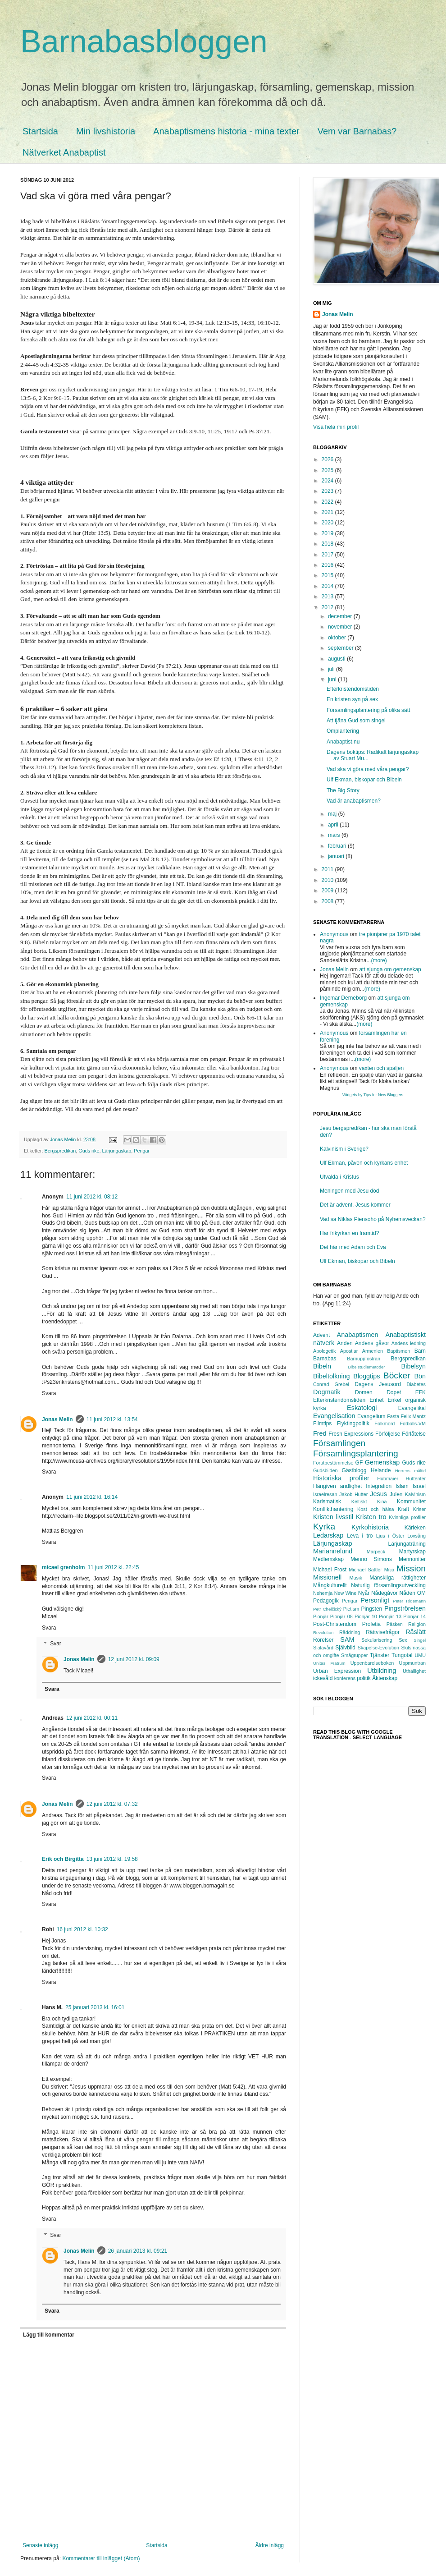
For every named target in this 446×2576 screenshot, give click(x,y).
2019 (328, 533)
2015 (328, 575)
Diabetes (416, 1384)
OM (421, 1593)
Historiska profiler (341, 1478)
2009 (328, 890)
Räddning (349, 1632)
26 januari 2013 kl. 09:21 (137, 2251)
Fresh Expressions (350, 1434)
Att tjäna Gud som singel (356, 720)
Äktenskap (384, 1678)
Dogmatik (327, 1392)
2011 (328, 869)
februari (338, 846)
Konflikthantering (333, 1509)
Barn (420, 1351)
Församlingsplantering (355, 1453)
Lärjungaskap (116, 1150)
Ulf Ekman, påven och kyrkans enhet (364, 1163)
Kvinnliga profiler (407, 1517)
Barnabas (324, 1358)
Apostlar (349, 1351)
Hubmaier (387, 1478)
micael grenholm (63, 1567)
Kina (382, 1501)
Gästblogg (354, 1470)
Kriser (419, 1509)
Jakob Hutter (353, 1494)
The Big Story (343, 790)
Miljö (389, 1569)
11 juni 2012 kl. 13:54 (112, 1419)
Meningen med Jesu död (349, 1191)
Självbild (345, 1647)
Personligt (374, 1600)
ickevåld (322, 1678)
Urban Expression (337, 1671)
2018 (328, 544)
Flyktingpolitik (353, 1423)
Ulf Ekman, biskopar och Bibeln (364, 779)
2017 (328, 554)
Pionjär (320, 1616)
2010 (328, 880)
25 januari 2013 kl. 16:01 (94, 2007)
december (341, 616)
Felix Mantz (413, 1416)
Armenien (372, 1351)
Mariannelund (332, 1551)
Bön (420, 1376)
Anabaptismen (357, 1334)
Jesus (378, 1493)
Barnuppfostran (363, 1358)
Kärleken (415, 1527)
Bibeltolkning (331, 1376)
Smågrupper (354, 1655)
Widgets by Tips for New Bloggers (372, 1095)
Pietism (351, 1609)
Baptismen (398, 1351)
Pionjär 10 (366, 1616)
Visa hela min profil (336, 427)
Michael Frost (329, 1569)
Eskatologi (362, 1407)
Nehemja (322, 1593)
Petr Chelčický (327, 1609)
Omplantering (343, 731)
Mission (411, 1568)
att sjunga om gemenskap (390, 969)
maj (333, 814)
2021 (328, 512)
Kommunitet (411, 1501)
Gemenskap (382, 1462)
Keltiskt (359, 1501)
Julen (396, 1494)
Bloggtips (366, 1376)
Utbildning (381, 1670)
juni (333, 679)
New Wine (345, 1593)
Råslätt (415, 1631)
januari (337, 856)
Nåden (407, 1593)
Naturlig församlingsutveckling (388, 1585)
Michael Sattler (365, 1569)
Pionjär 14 (414, 1616)
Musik (356, 1577)
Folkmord (384, 1423)
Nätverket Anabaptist (64, 152)
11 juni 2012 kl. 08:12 (92, 1197)
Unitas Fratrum (329, 1663)
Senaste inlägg (40, 2545)
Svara (49, 1393)
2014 (328, 586)
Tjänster (379, 1655)
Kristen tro (371, 1516)
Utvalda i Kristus (339, 1177)
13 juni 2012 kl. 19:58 (112, 1859)
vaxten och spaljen (381, 1068)
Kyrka (324, 1526)
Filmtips (322, 1423)
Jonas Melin (57, 1419)
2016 (328, 565)
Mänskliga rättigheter (397, 1578)
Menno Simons (371, 1559)
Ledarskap (328, 1535)
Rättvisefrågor (383, 1632)
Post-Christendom (334, 1624)
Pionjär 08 (341, 1616)
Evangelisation (334, 1415)
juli (332, 669)
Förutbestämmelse (333, 1462)
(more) (379, 960)
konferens (344, 1678)
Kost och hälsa (375, 1509)
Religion (417, 1624)
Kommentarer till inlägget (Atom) (101, 2558)
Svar (55, 1644)
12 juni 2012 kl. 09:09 (133, 1659)
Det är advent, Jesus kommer (355, 1205)
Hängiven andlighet (337, 1486)
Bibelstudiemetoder (366, 1366)
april (334, 825)
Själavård (323, 1647)
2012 (328, 607)
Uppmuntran (412, 1663)
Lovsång (416, 1535)
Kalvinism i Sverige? (344, 1149)
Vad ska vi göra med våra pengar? (368, 769)
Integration (378, 1486)
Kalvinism (415, 1494)
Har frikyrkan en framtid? (349, 1233)
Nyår (363, 1593)
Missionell (327, 1577)
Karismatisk (327, 1501)
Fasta (393, 1416)
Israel (419, 1486)
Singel (420, 1640)
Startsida (40, 131)
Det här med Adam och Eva (353, 1247)
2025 (328, 470)
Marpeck (376, 1551)
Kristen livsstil (333, 1516)
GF (359, 1463)
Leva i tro (360, 1536)
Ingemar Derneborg (343, 998)
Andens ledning (408, 1343)
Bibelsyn (413, 1366)
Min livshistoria (105, 131)
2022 (328, 502)
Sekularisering (376, 1640)
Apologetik (324, 1351)
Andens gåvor (372, 1343)
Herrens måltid (410, 1470)
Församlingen (339, 1443)
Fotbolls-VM (413, 1423)
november (341, 627)
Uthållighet (414, 1671)
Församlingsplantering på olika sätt (368, 710)
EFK (420, 1392)
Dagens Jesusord (378, 1384)
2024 (328, 481)
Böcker (396, 1375)
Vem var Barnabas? (357, 131)
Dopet (394, 1392)
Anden (345, 1343)
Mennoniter (412, 1559)
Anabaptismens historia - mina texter (226, 131)
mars (334, 835)
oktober (337, 637)
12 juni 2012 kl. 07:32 (112, 1804)
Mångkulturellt (330, 1585)
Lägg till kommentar (48, 2335)
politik (364, 1678)
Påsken (395, 1624)
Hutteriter (416, 1478)
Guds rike (88, 1150)
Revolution (323, 1632)
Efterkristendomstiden (353, 689)
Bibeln (322, 1366)
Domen (364, 1392)
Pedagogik (326, 1601)
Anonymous (334, 934)
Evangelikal (412, 1408)
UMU (420, 1655)
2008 (328, 901)
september (341, 648)
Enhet (376, 1400)
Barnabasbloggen (144, 41)
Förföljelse (387, 1434)
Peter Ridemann (409, 1600)
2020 (328, 522)
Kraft (403, 1509)
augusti (337, 659)
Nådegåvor (384, 1593)
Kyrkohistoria (370, 1527)
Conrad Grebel (331, 1384)
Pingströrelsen (405, 1608)
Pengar (142, 1150)
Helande (381, 1470)
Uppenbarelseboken (372, 1663)
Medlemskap (328, 1559)
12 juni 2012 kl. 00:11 (92, 1718)
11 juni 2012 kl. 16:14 (92, 1497)
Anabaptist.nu (343, 742)
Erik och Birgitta (63, 1859)
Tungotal (401, 1655)
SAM (347, 1639)
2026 (328, 459)
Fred (320, 1433)
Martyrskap (412, 1551)
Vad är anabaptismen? (354, 801)
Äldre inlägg (269, 2545)
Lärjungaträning (407, 1544)
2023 (328, 491)
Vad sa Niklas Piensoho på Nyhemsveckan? (373, 1219)
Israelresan (325, 1494)
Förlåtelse (414, 1434)
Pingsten (371, 1609)
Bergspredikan (60, 1150)
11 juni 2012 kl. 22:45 (113, 1567)
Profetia (371, 1624)
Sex (403, 1640)
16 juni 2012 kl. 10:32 (82, 1929)
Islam (402, 1486)
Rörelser (323, 1640)
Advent (321, 1335)
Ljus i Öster (390, 1535)
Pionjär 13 (390, 1616)
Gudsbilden (325, 1470)
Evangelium (371, 1416)
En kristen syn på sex (352, 699)
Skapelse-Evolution (378, 1647)
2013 (328, 596)
